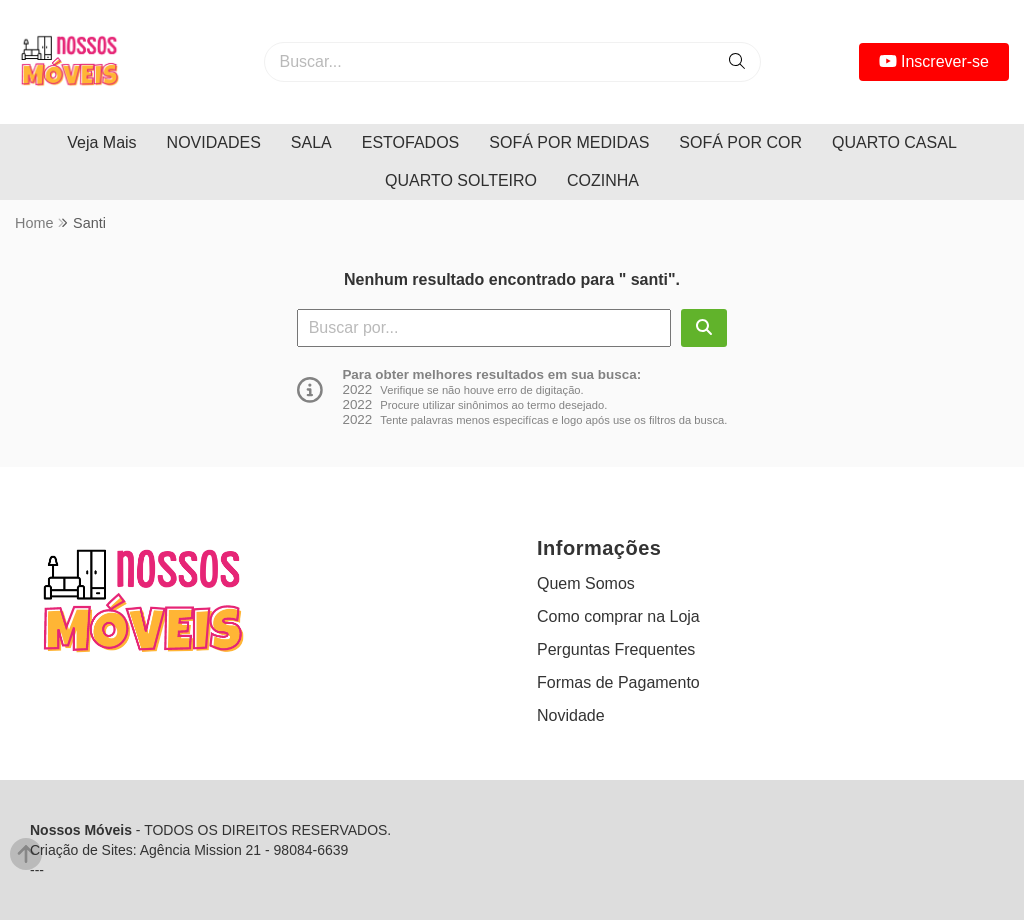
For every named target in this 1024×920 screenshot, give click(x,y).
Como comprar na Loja (618, 616)
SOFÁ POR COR (740, 142)
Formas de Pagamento (618, 682)
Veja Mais (101, 142)
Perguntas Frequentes (616, 649)
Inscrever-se (934, 61)
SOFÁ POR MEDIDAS (569, 142)
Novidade (571, 715)
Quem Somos (586, 583)
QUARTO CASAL (894, 142)
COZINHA (603, 180)
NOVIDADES (214, 142)
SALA (311, 142)
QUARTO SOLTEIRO (461, 180)
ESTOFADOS (411, 142)
